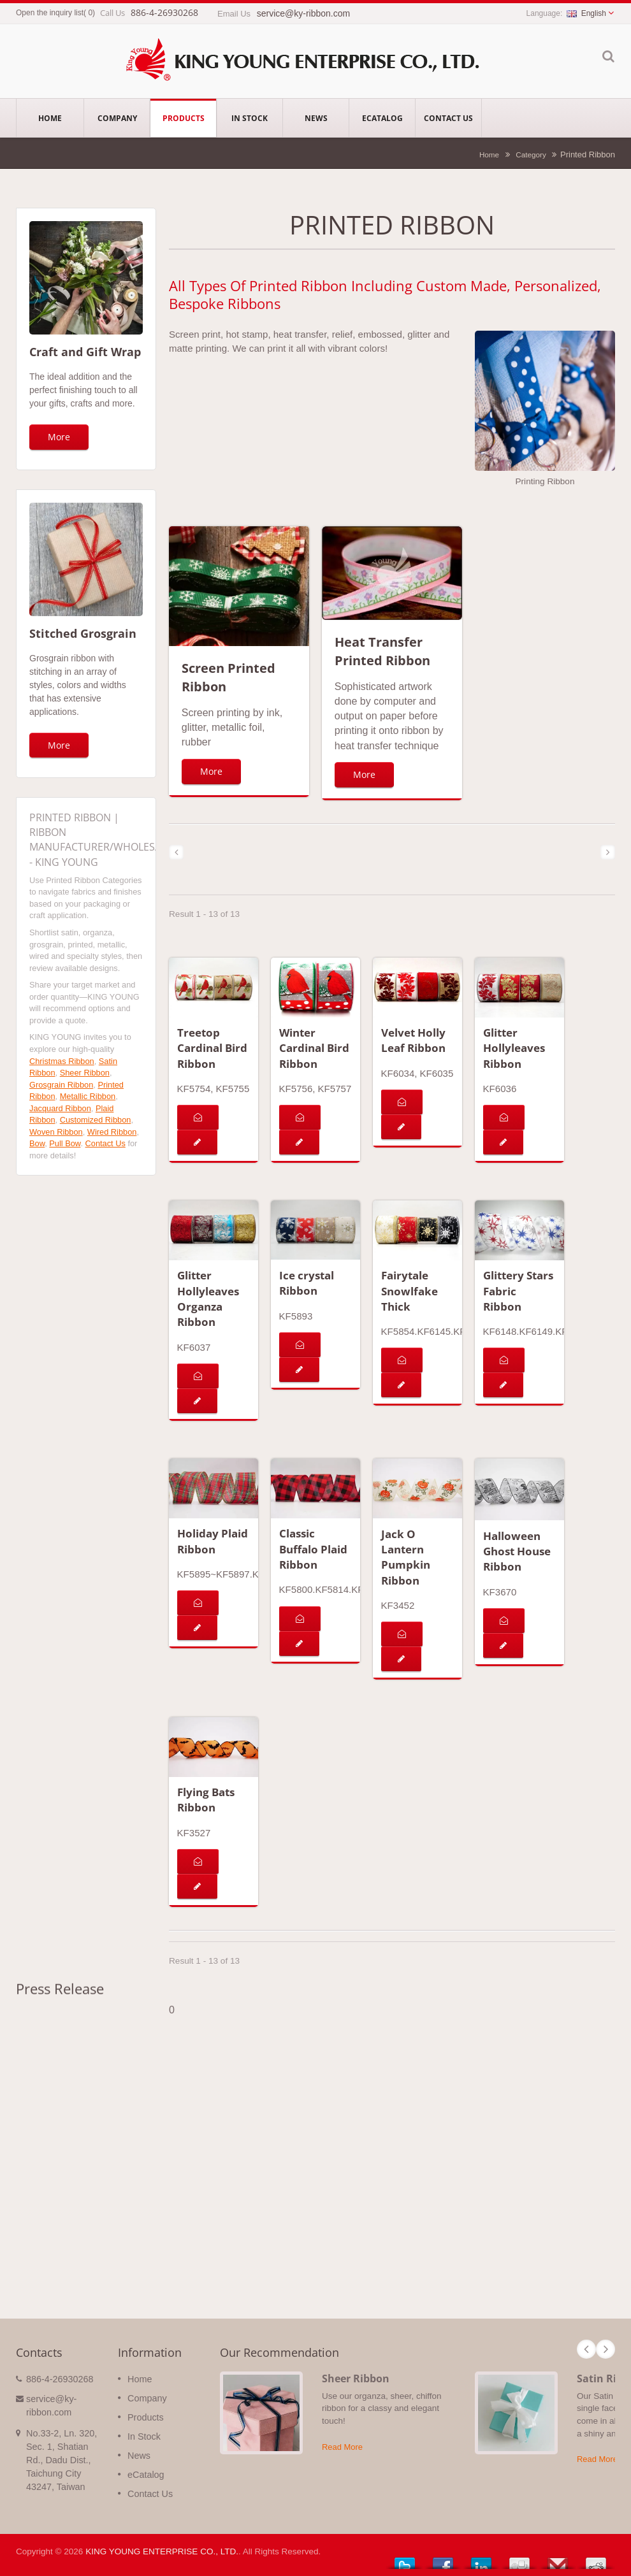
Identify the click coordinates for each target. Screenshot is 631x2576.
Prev (586, 2349)
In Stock (249, 118)
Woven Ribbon (56, 1132)
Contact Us (448, 118)
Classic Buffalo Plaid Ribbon (313, 1549)
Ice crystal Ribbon (306, 1283)
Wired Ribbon (112, 1132)
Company (117, 118)
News (316, 118)
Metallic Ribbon (88, 1096)
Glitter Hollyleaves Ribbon (514, 1048)
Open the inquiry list (49, 12)
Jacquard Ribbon (60, 1108)
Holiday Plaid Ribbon (212, 1541)
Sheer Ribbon (85, 1072)
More (59, 437)
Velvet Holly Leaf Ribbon (413, 1040)
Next (605, 2349)
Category (531, 154)
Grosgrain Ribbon (61, 1085)
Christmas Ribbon (61, 1061)
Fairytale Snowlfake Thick (409, 1291)
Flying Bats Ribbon (206, 1800)
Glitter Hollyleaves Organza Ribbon (208, 1298)
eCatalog (382, 118)
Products (183, 118)
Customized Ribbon (95, 1120)
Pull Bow (64, 1143)
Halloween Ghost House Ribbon (517, 1551)
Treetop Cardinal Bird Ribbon (212, 1048)
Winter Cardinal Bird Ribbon (314, 1048)
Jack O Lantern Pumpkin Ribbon (405, 1557)
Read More (342, 2447)
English (586, 13)
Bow (37, 1143)
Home (50, 118)
